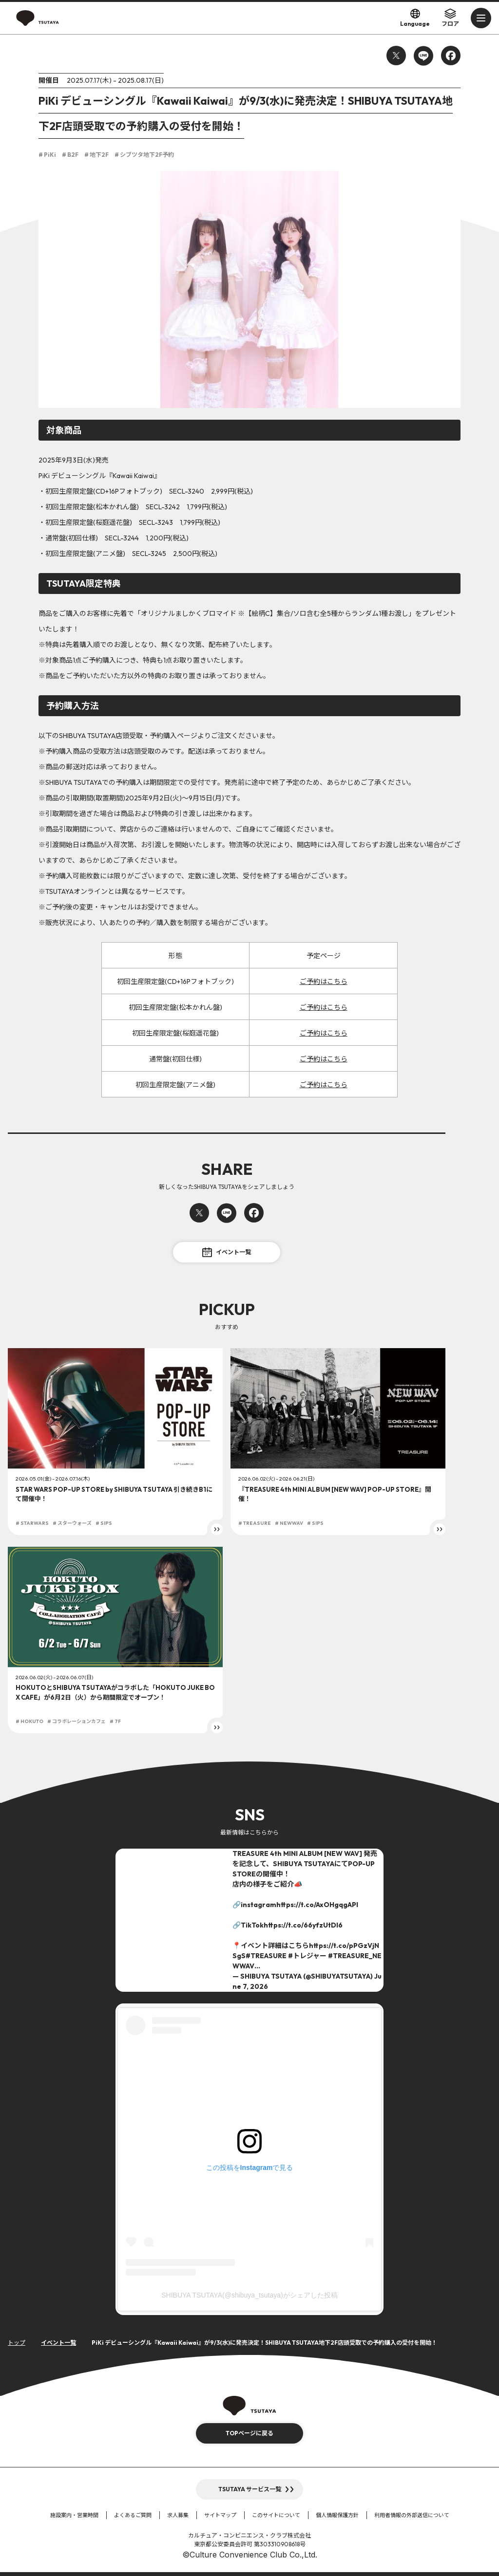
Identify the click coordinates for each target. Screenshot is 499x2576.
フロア (450, 17)
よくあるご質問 (133, 2515)
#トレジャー (307, 1955)
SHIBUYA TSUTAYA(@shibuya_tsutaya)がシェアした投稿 (249, 2295)
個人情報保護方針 (337, 2515)
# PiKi (47, 154)
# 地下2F (96, 154)
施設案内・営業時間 (74, 2515)
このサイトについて (276, 2515)
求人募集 (178, 2515)
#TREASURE (266, 1955)
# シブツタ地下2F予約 (144, 154)
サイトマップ (220, 2515)
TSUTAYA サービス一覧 (249, 2489)
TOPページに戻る (249, 2433)
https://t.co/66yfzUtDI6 (303, 1925)
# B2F (70, 154)
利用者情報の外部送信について (411, 2515)
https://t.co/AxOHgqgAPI (317, 1904)
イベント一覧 (226, 1252)
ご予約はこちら (323, 981)
